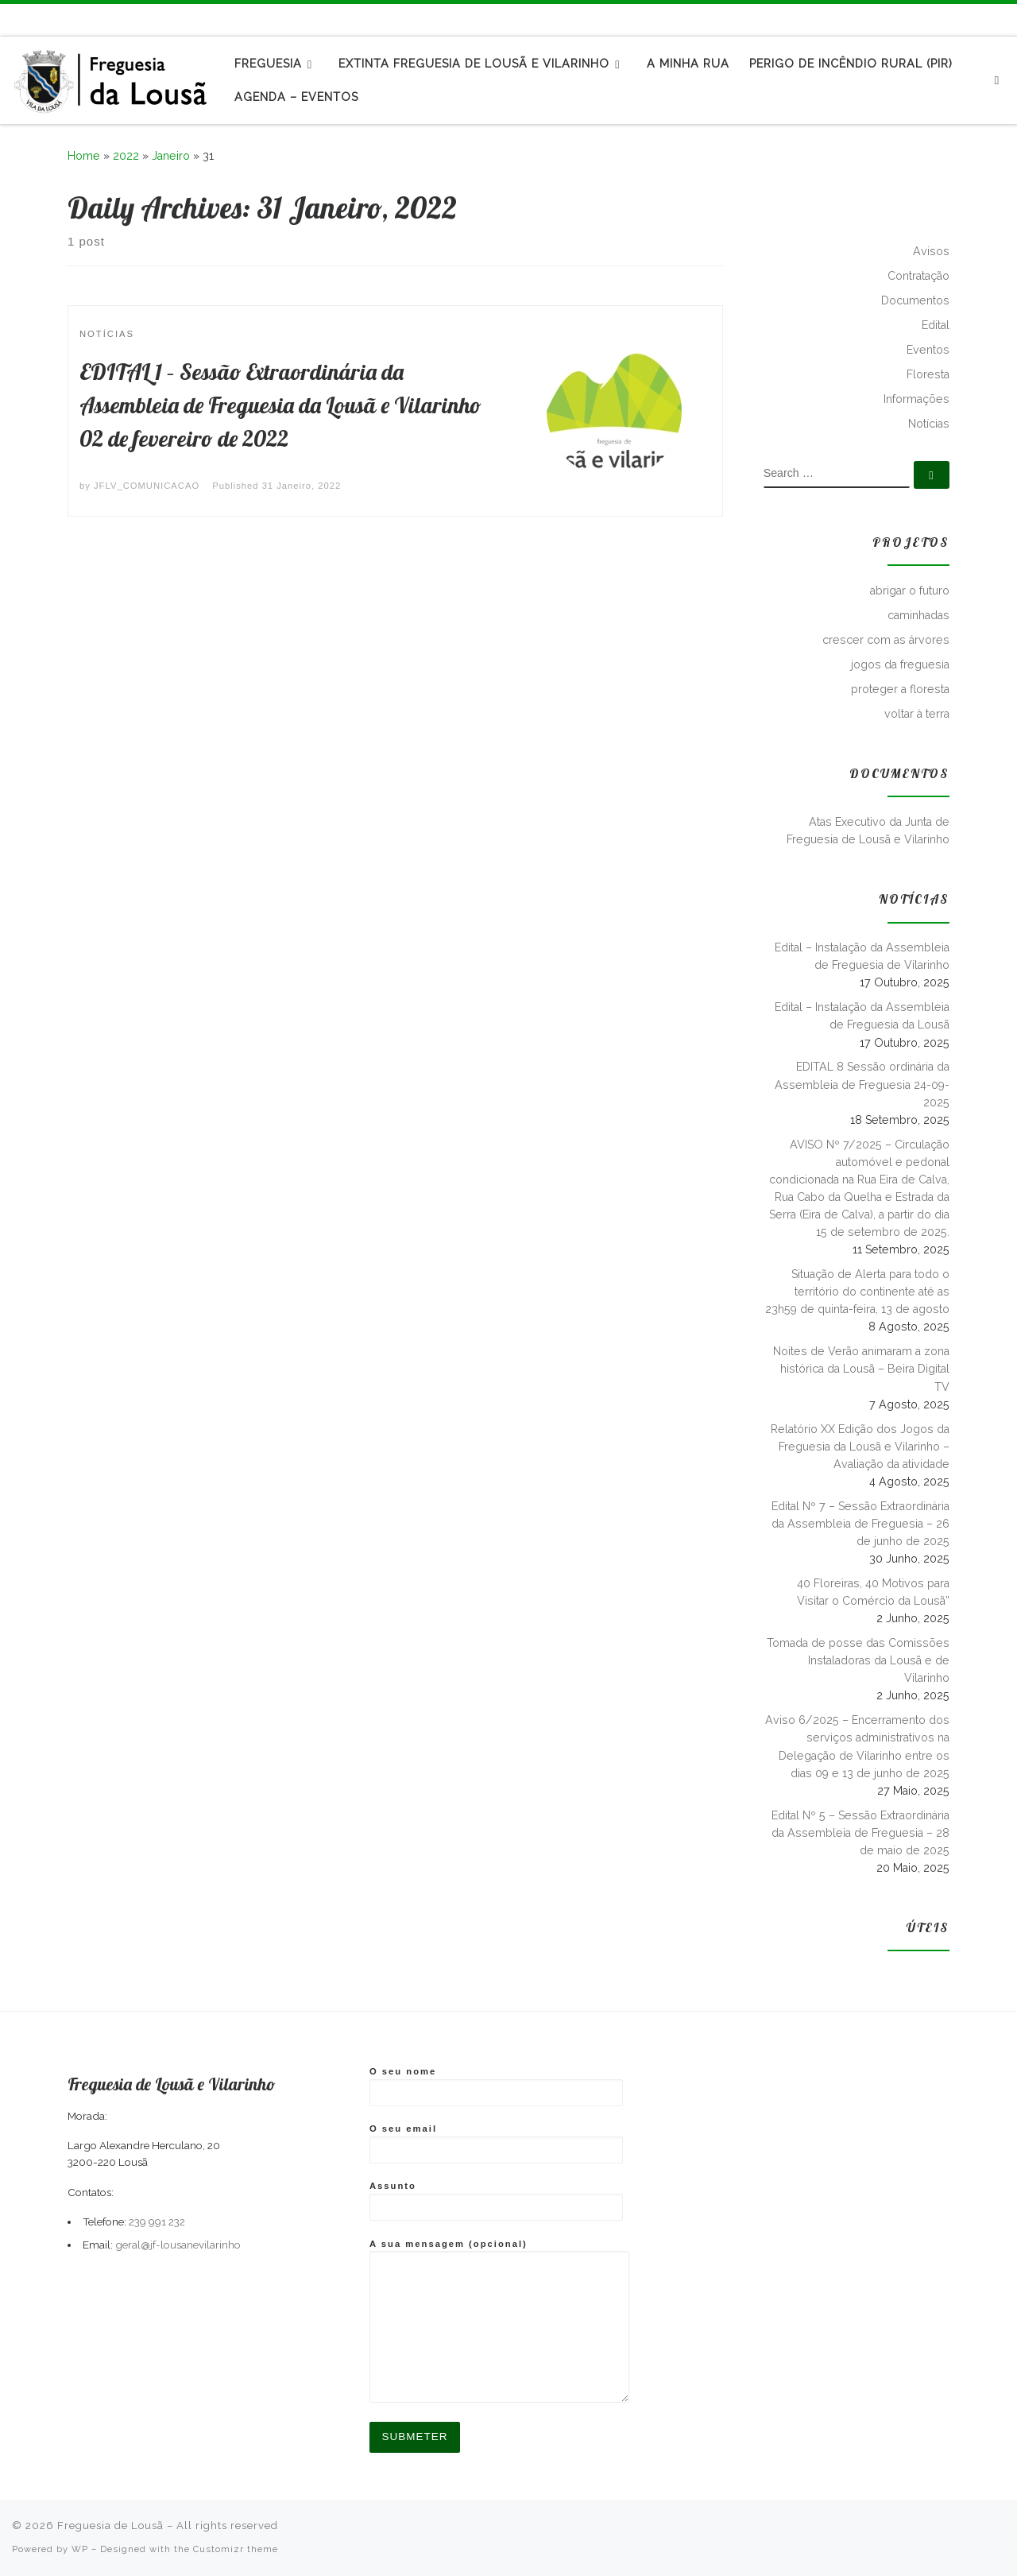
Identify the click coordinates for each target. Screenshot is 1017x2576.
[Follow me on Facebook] (985, 19)
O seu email (496, 2143)
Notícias (928, 423)
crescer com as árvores (885, 639)
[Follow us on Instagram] (1003, 19)
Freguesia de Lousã (110, 2525)
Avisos (931, 251)
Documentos (915, 300)
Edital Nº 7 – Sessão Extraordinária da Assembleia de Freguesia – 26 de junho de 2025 (860, 1524)
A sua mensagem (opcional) (499, 2320)
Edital (935, 325)
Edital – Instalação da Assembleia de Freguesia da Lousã (862, 1016)
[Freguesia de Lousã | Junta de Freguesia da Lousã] (111, 77)
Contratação (918, 275)
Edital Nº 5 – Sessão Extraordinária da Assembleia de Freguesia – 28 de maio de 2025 (860, 1833)
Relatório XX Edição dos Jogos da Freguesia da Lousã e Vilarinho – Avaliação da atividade (860, 1446)
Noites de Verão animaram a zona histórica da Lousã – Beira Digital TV (861, 1369)
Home (84, 155)
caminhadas (918, 615)
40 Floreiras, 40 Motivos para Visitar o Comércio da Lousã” (873, 1592)
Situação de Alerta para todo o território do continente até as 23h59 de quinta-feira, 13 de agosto (857, 1291)
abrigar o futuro (909, 590)
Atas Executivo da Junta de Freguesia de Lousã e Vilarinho (868, 830)
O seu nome (496, 2086)
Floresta (928, 374)
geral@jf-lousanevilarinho (178, 2244)
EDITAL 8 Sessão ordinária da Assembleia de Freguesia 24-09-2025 (862, 1084)
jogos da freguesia (900, 664)
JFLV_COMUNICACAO (146, 485)
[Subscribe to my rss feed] (967, 19)
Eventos (928, 349)
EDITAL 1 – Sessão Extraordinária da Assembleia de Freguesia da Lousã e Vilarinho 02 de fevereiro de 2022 (280, 405)
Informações (916, 399)
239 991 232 (157, 2221)
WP (80, 2549)
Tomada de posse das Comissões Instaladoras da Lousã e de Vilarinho (858, 1660)
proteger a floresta (900, 689)
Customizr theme (235, 2549)
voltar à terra (916, 713)
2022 (126, 155)
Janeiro (171, 155)
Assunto (496, 2201)
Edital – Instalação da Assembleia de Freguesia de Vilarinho (862, 956)
